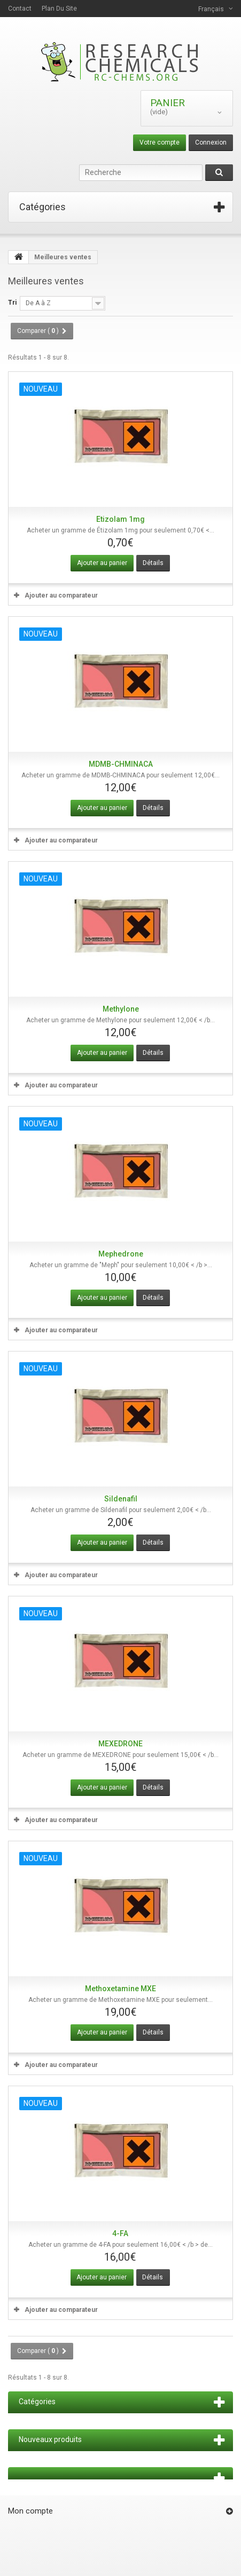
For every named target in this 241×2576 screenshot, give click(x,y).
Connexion (211, 142)
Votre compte (159, 142)
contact (20, 8)
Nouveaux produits (50, 2439)
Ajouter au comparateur (61, 595)
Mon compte (30, 2511)
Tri (12, 302)
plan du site (59, 8)
